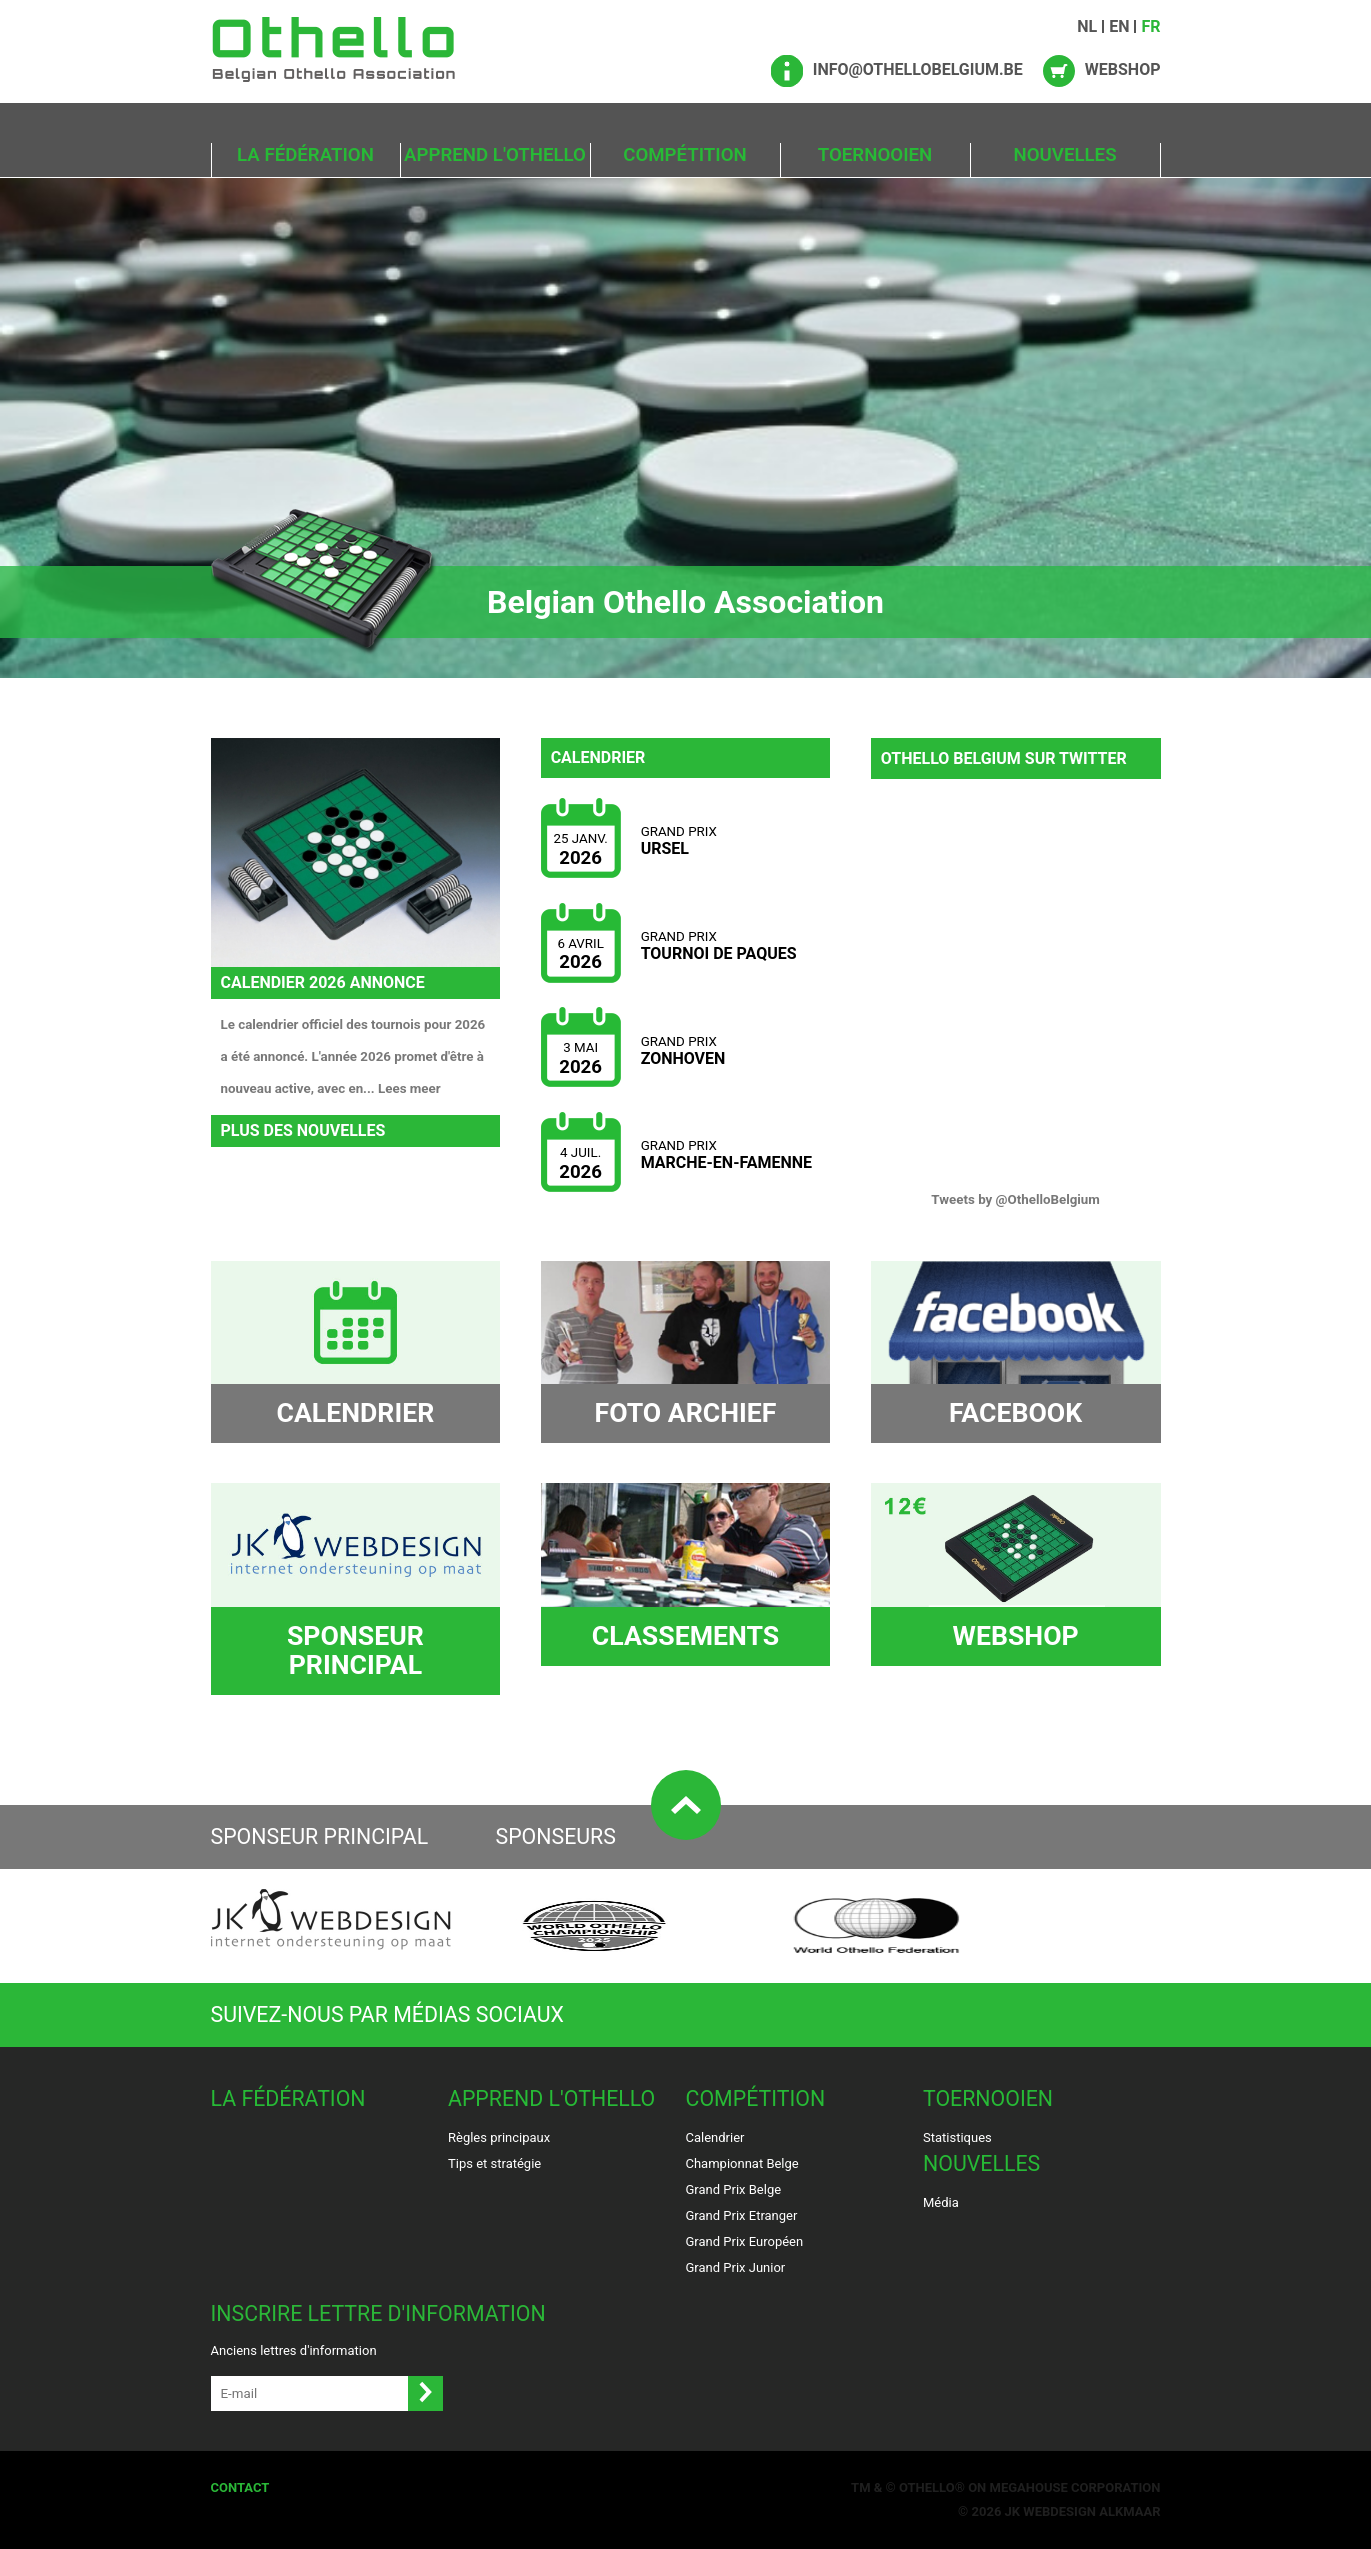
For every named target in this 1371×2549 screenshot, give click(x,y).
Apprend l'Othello (495, 155)
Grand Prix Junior (736, 2267)
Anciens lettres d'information (294, 2350)
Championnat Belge (742, 2163)
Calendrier (715, 2137)
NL (1087, 26)
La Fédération (305, 155)
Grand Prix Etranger (742, 2215)
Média (941, 2202)
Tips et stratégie (494, 2163)
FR (1150, 26)
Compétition (685, 155)
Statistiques (957, 2137)
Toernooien (875, 155)
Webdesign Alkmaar (1091, 2511)
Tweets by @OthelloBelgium (1015, 1199)
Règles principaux (499, 2137)
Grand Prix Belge (734, 2189)
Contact (240, 2487)
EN (1119, 26)
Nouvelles (1064, 155)
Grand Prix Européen (745, 2241)
